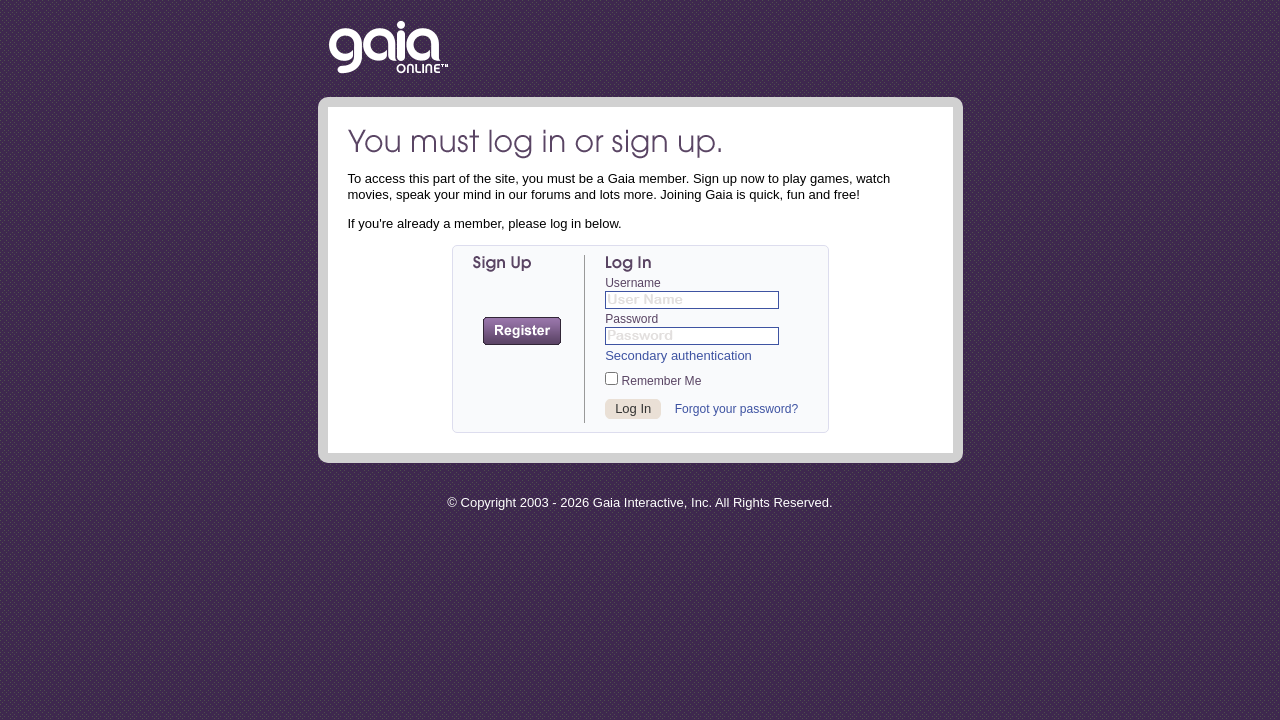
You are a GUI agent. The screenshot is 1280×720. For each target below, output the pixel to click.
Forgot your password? (737, 409)
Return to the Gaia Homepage (388, 48)
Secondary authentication (678, 355)
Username (633, 283)
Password (631, 319)
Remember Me (653, 380)
